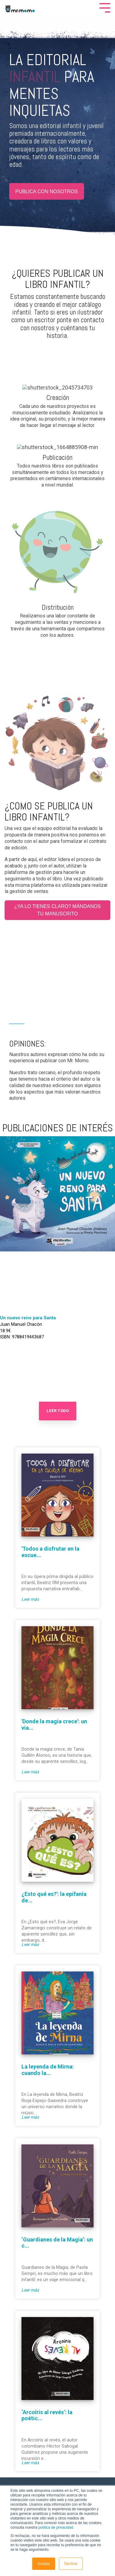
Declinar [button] (71, 2564)
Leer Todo (58, 1410)
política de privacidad (55, 2527)
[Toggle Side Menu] (104, 7)
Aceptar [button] (43, 2564)
